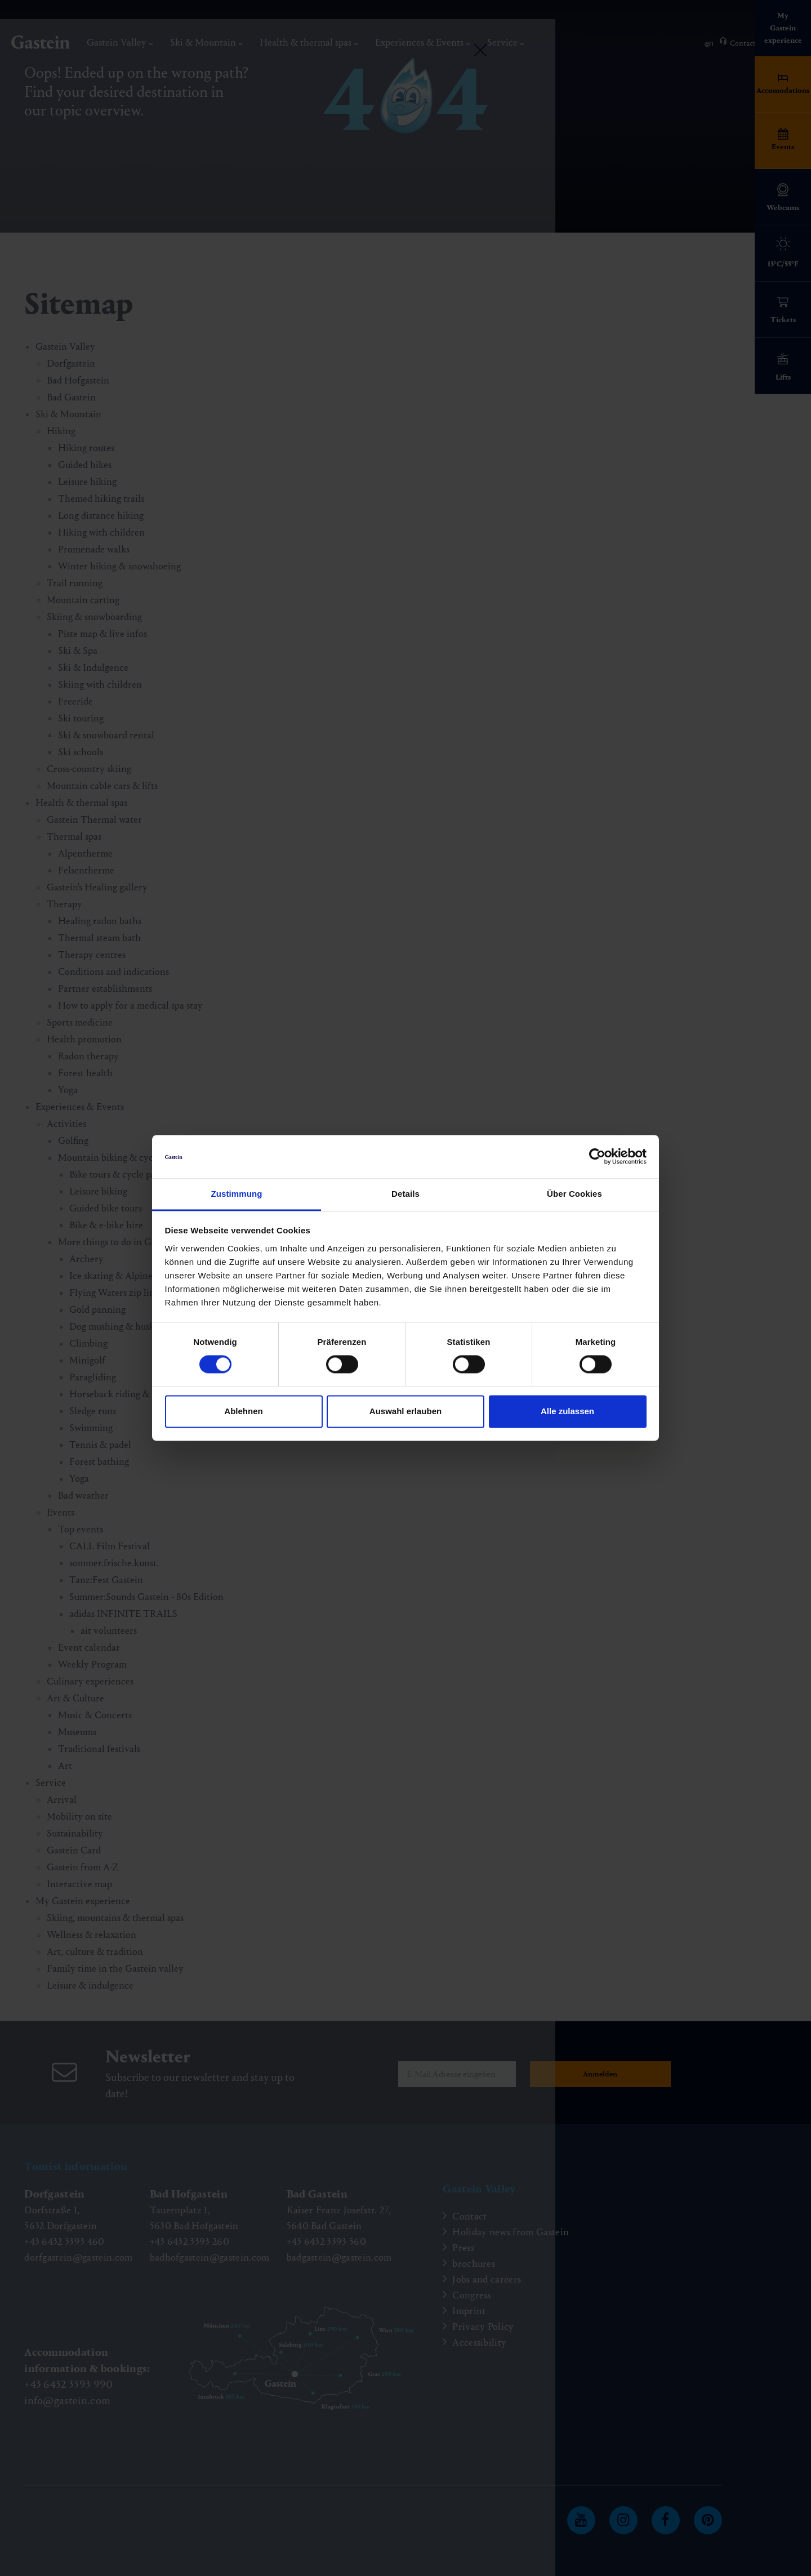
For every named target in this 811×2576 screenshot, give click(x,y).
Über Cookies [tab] (574, 1193)
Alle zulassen (567, 1411)
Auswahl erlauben (405, 1411)
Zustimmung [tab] (236, 1193)
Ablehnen (243, 1411)
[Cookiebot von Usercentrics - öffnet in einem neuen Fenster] (597, 1156)
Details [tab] (405, 1193)
